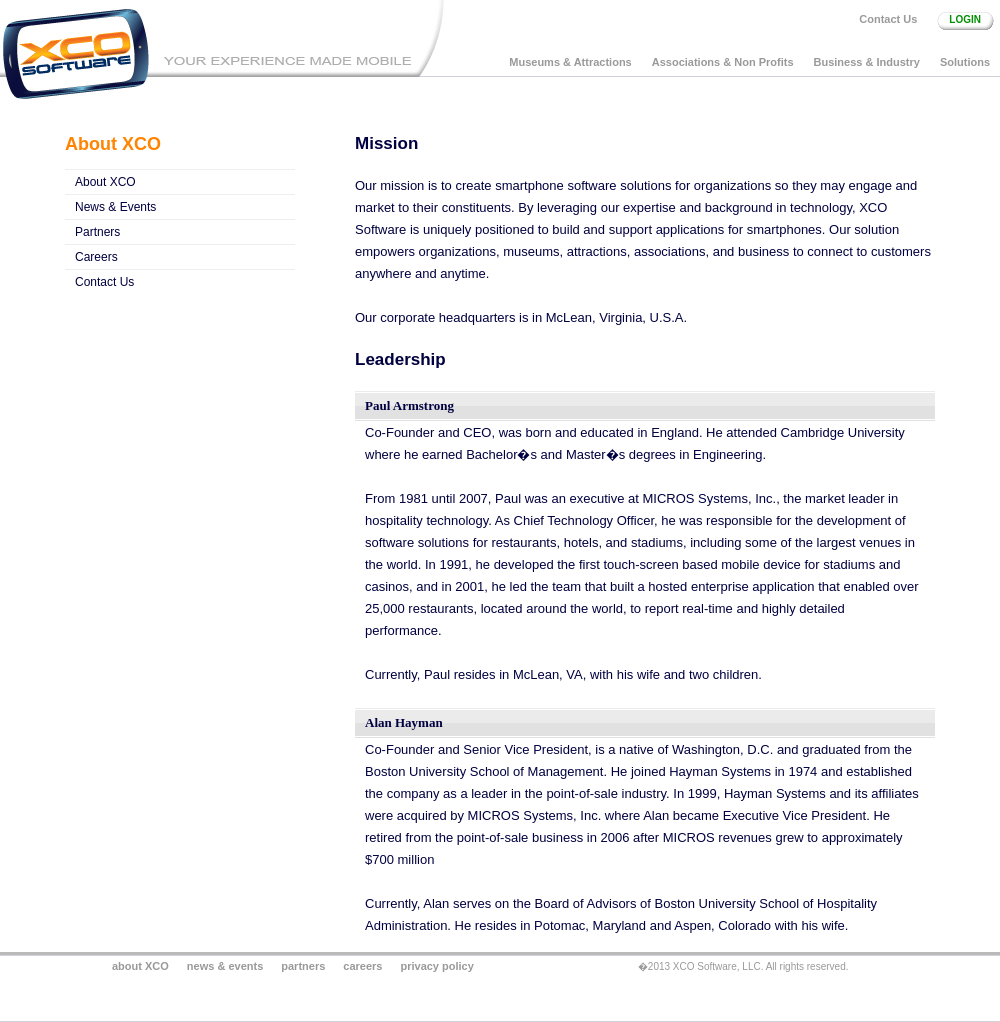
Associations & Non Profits (723, 62)
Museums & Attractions (570, 62)
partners (303, 966)
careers (362, 966)
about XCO (140, 966)
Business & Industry (867, 62)
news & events (225, 966)
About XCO (105, 182)
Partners (97, 232)
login (965, 19)
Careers (96, 257)
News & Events (115, 207)
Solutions (965, 62)
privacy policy (436, 966)
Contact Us (888, 19)
